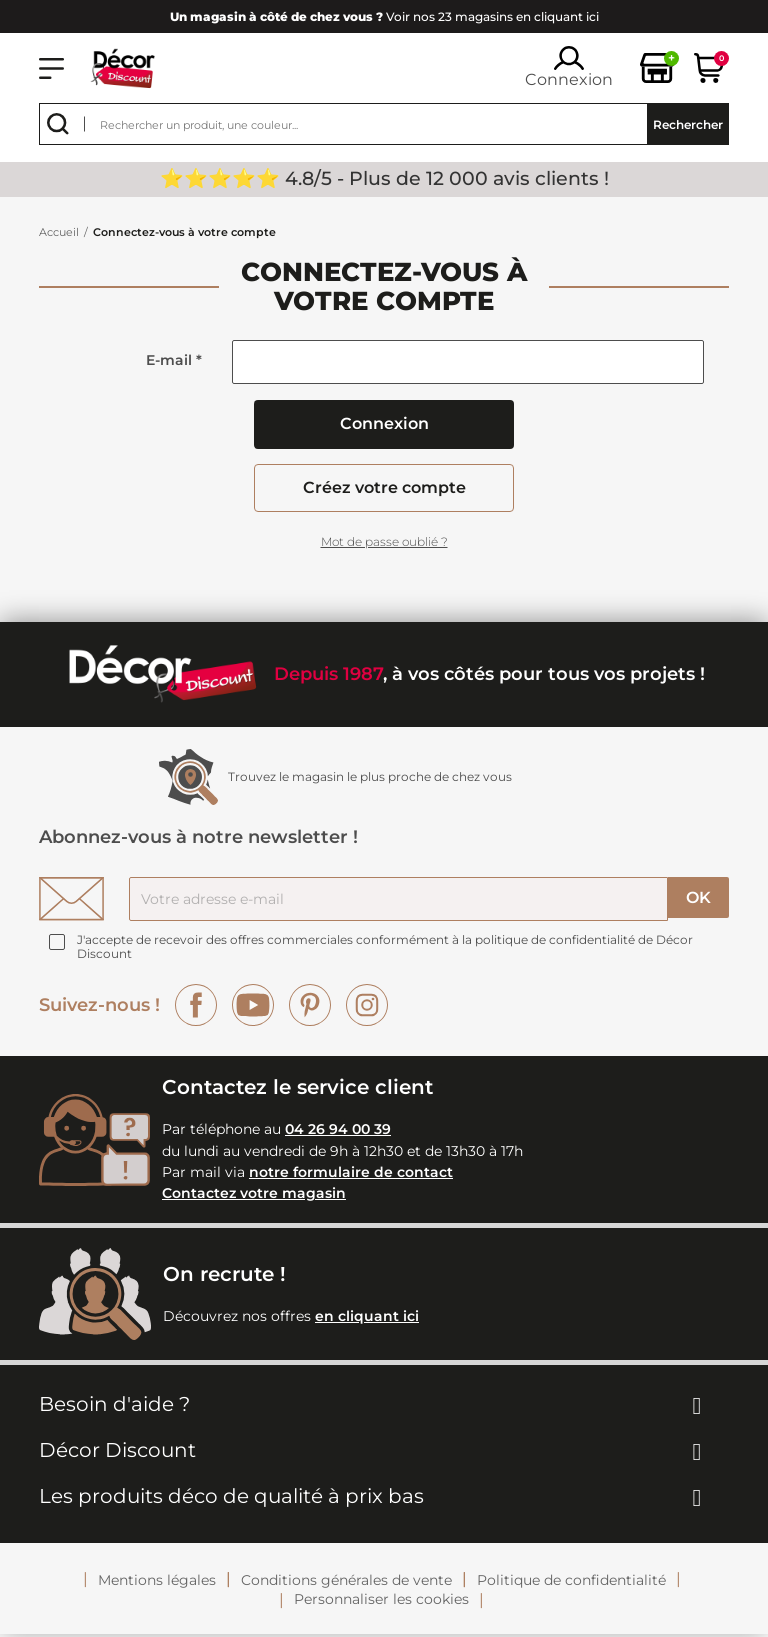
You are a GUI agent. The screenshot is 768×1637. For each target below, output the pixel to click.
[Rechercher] (384, 124)
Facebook (196, 1008)
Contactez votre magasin (254, 1197)
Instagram (367, 1008)
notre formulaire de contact (351, 1175)
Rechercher (688, 124)
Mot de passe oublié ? (384, 544)
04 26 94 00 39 (338, 1133)
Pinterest (310, 1008)
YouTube (253, 1008)
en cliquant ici (367, 1319)
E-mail (174, 360)
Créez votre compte (384, 489)
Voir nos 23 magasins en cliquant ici (384, 16)
